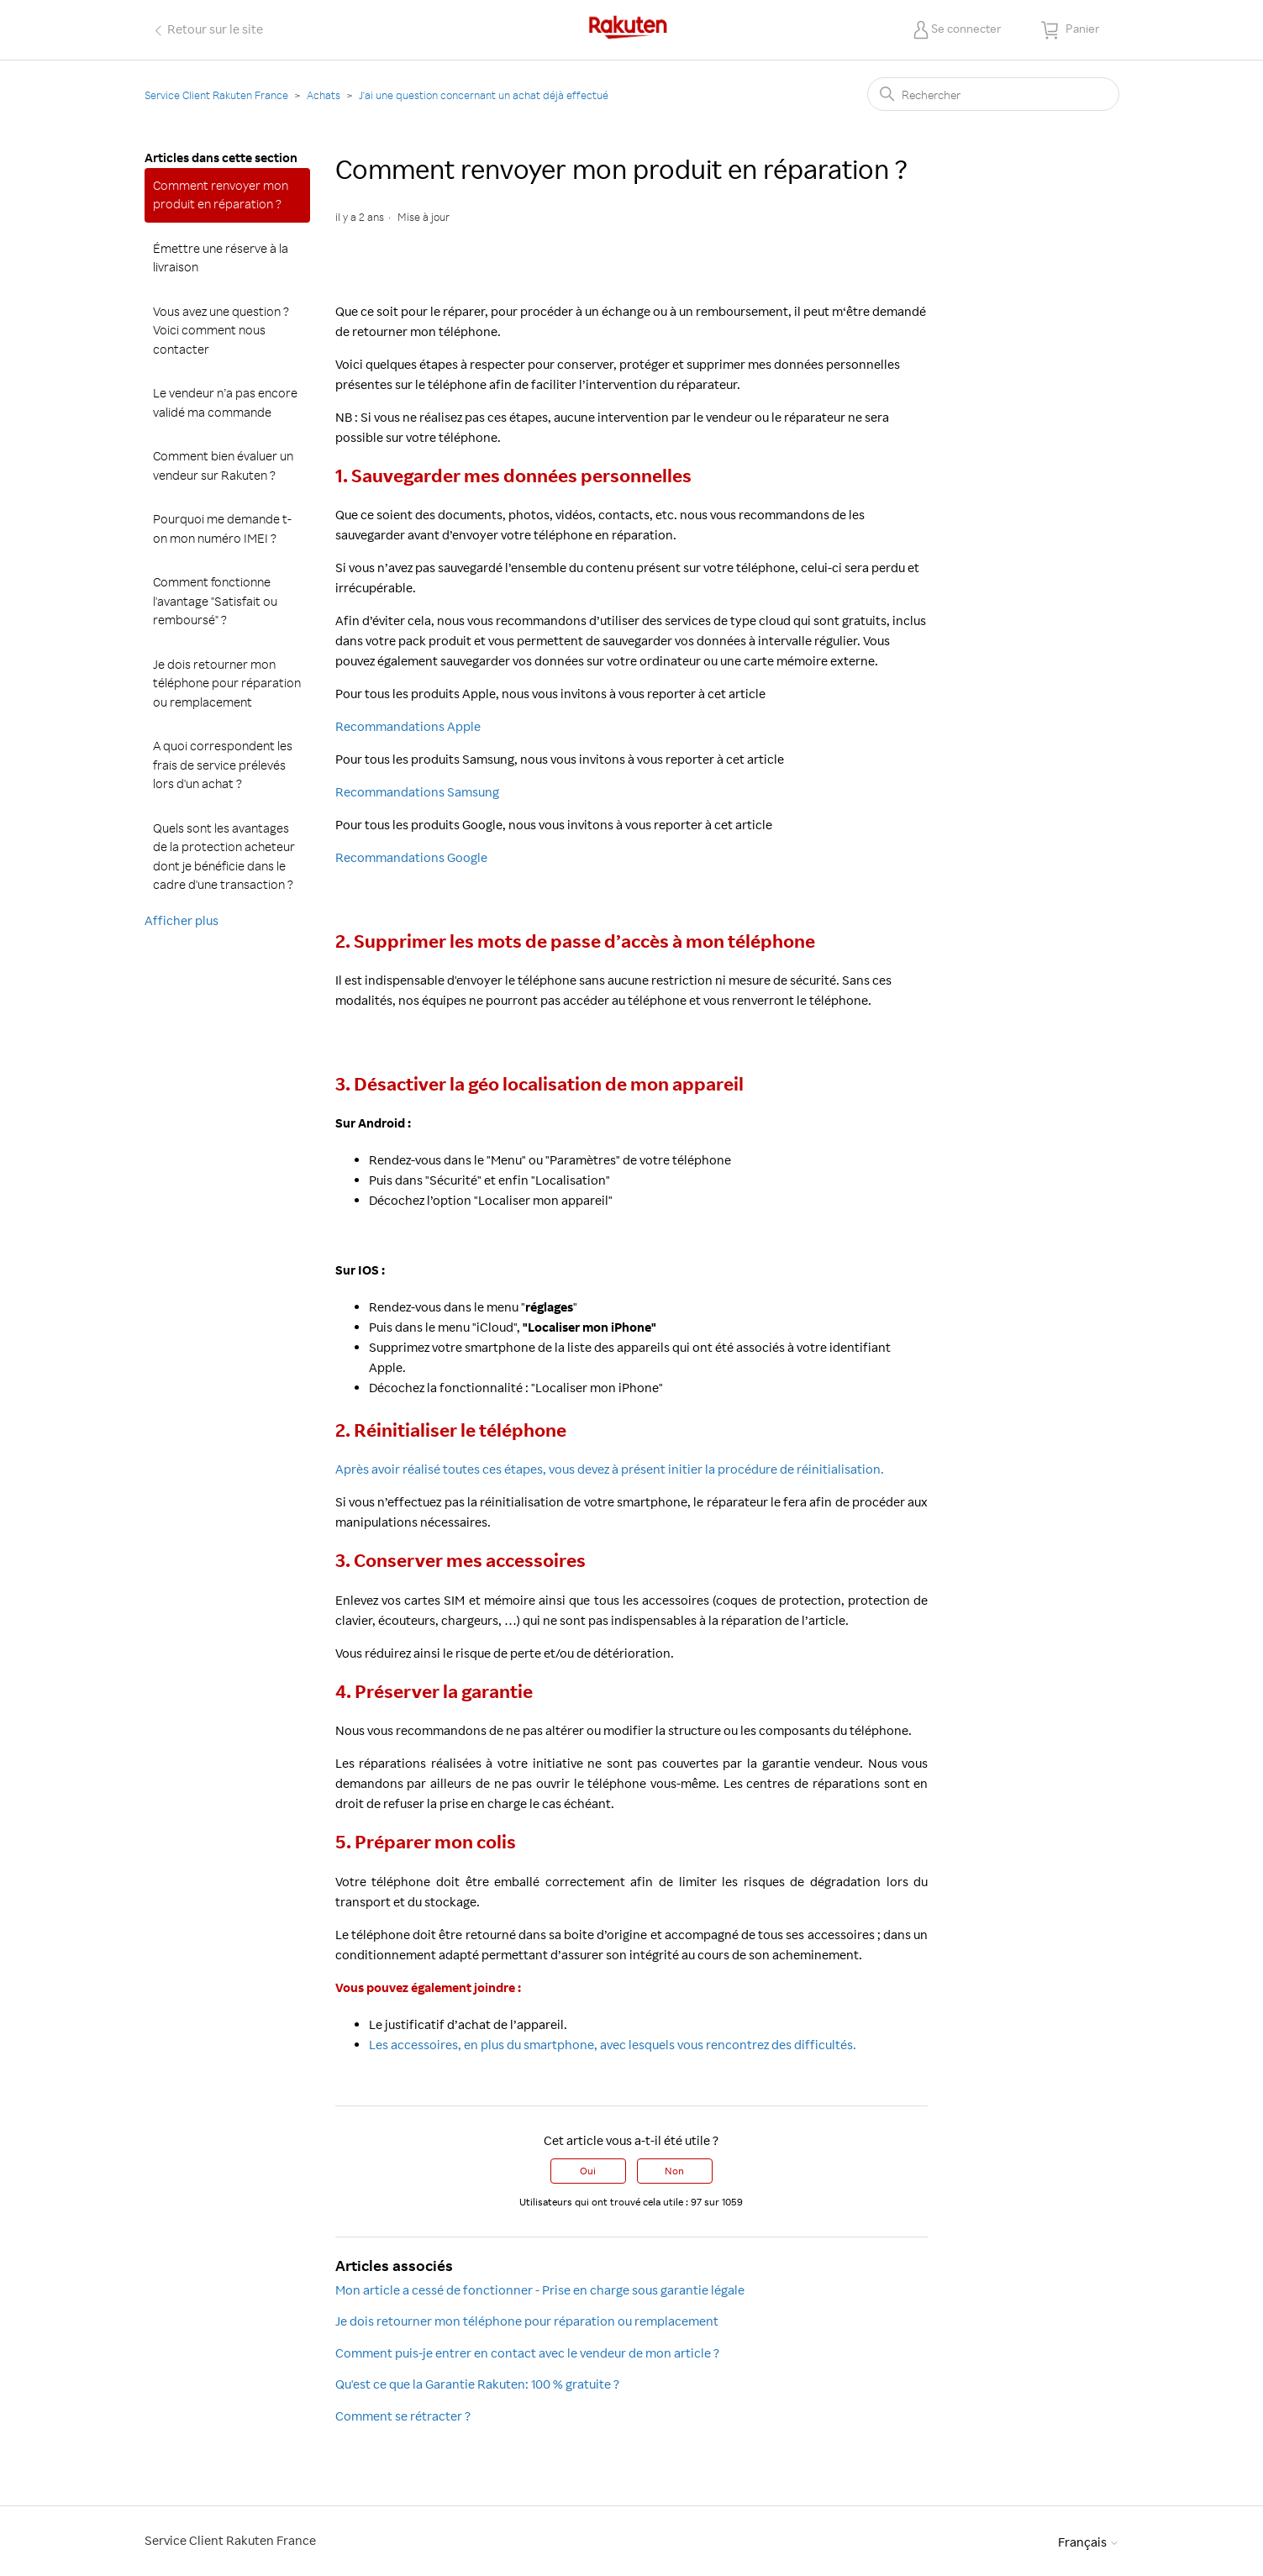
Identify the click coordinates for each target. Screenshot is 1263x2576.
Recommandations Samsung (417, 792)
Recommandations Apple (408, 726)
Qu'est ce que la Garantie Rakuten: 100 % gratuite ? (477, 2384)
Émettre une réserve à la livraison (220, 258)
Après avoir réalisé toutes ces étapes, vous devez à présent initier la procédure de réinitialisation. (609, 1469)
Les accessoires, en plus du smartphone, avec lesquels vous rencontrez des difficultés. (612, 2045)
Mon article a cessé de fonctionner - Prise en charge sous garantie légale (540, 2290)
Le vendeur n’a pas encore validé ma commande (225, 402)
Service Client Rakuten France (216, 95)
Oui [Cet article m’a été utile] (588, 2170)
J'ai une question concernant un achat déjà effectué (483, 95)
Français (1088, 2542)
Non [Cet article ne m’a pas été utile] (674, 2170)
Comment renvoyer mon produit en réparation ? (220, 195)
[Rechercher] (993, 94)
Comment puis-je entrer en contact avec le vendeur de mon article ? (527, 2353)
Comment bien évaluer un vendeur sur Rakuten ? (223, 465)
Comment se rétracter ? (403, 2416)
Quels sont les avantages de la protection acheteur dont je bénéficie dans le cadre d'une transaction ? (224, 856)
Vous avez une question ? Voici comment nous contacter (221, 330)
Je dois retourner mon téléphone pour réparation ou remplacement (227, 683)
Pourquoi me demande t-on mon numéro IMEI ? (222, 528)
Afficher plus (181, 920)
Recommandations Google (411, 857)
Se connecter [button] (966, 28)
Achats (323, 95)
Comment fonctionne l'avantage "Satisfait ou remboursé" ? (215, 601)
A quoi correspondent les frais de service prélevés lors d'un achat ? (222, 764)
